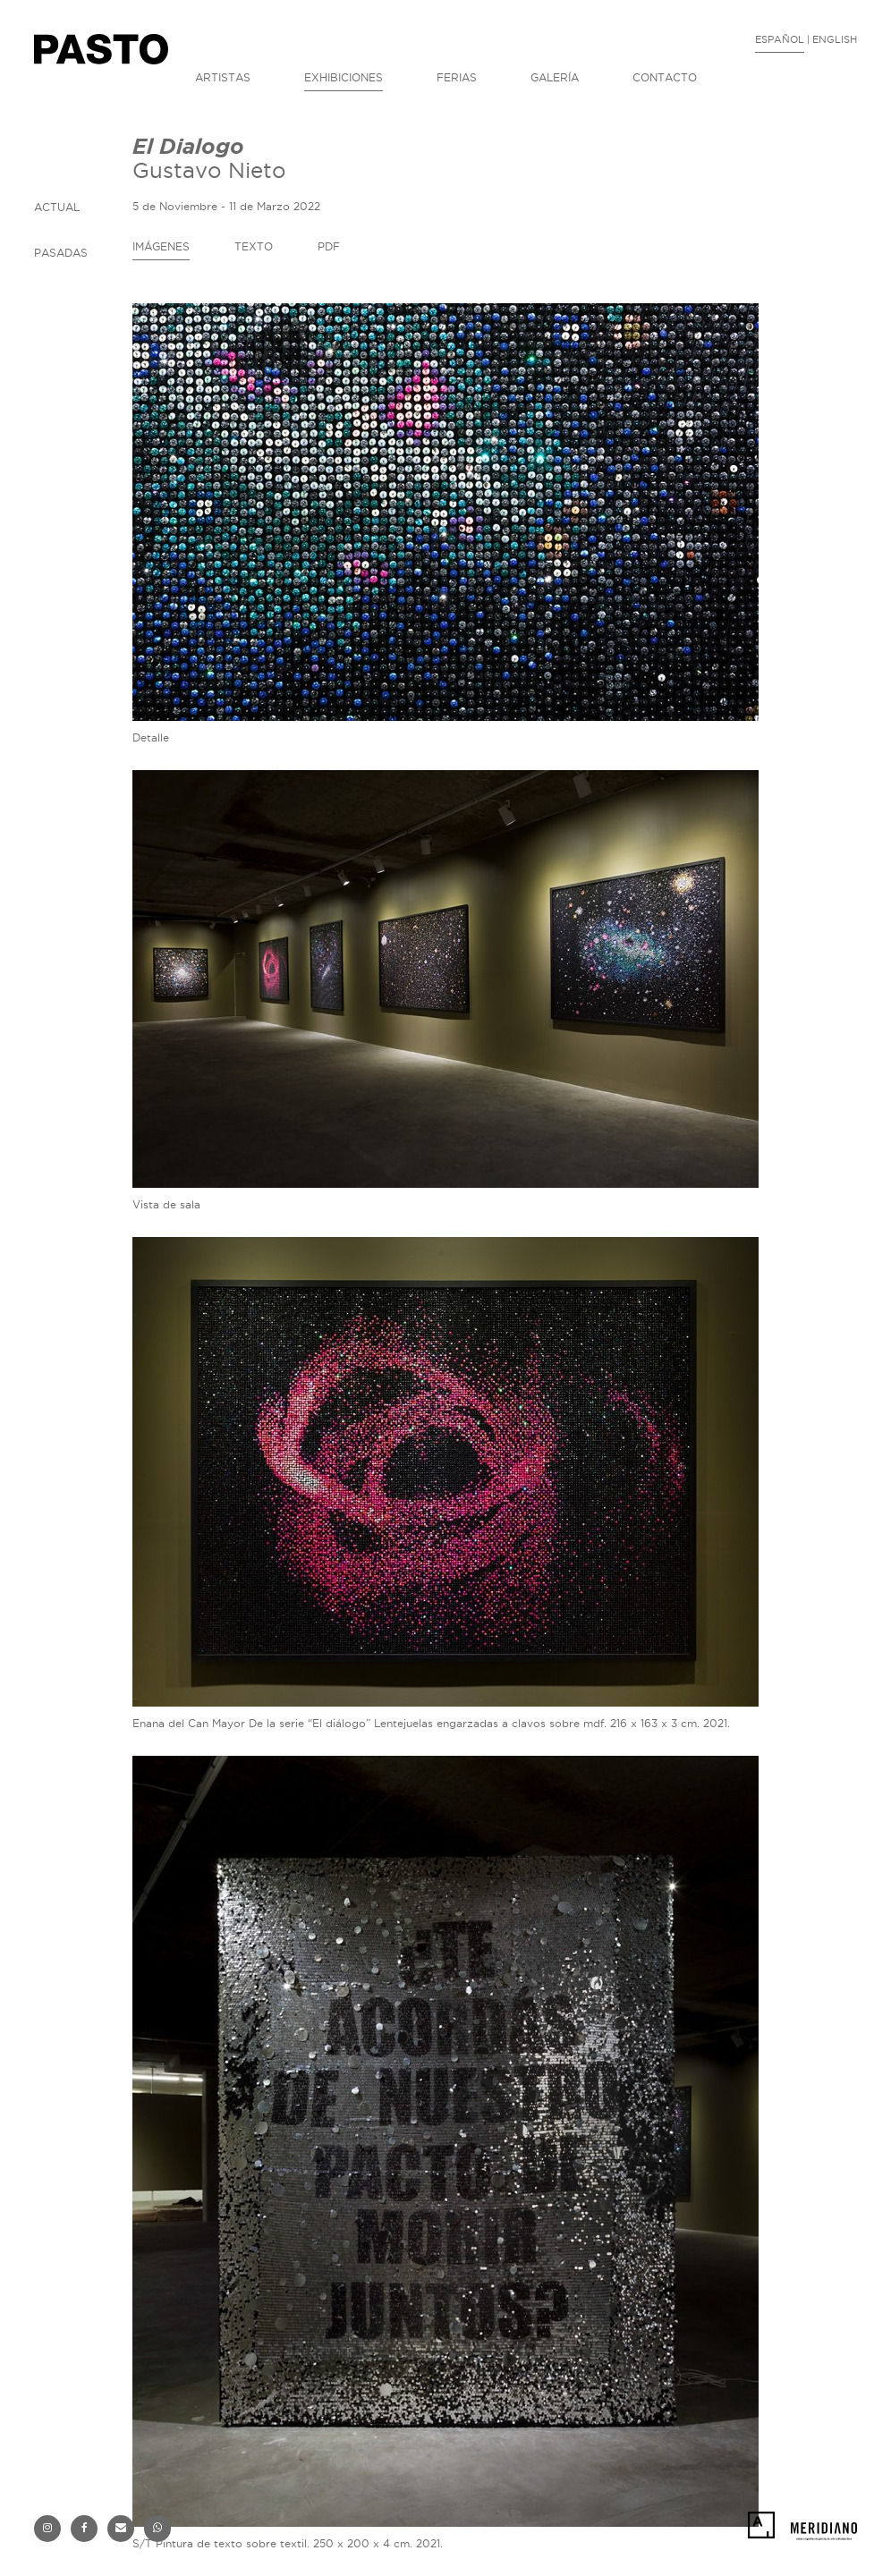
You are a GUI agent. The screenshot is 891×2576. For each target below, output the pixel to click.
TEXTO (253, 246)
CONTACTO (664, 77)
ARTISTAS (222, 77)
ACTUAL (57, 207)
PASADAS (61, 252)
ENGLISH (834, 39)
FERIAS (457, 77)
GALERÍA (554, 77)
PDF (329, 246)
